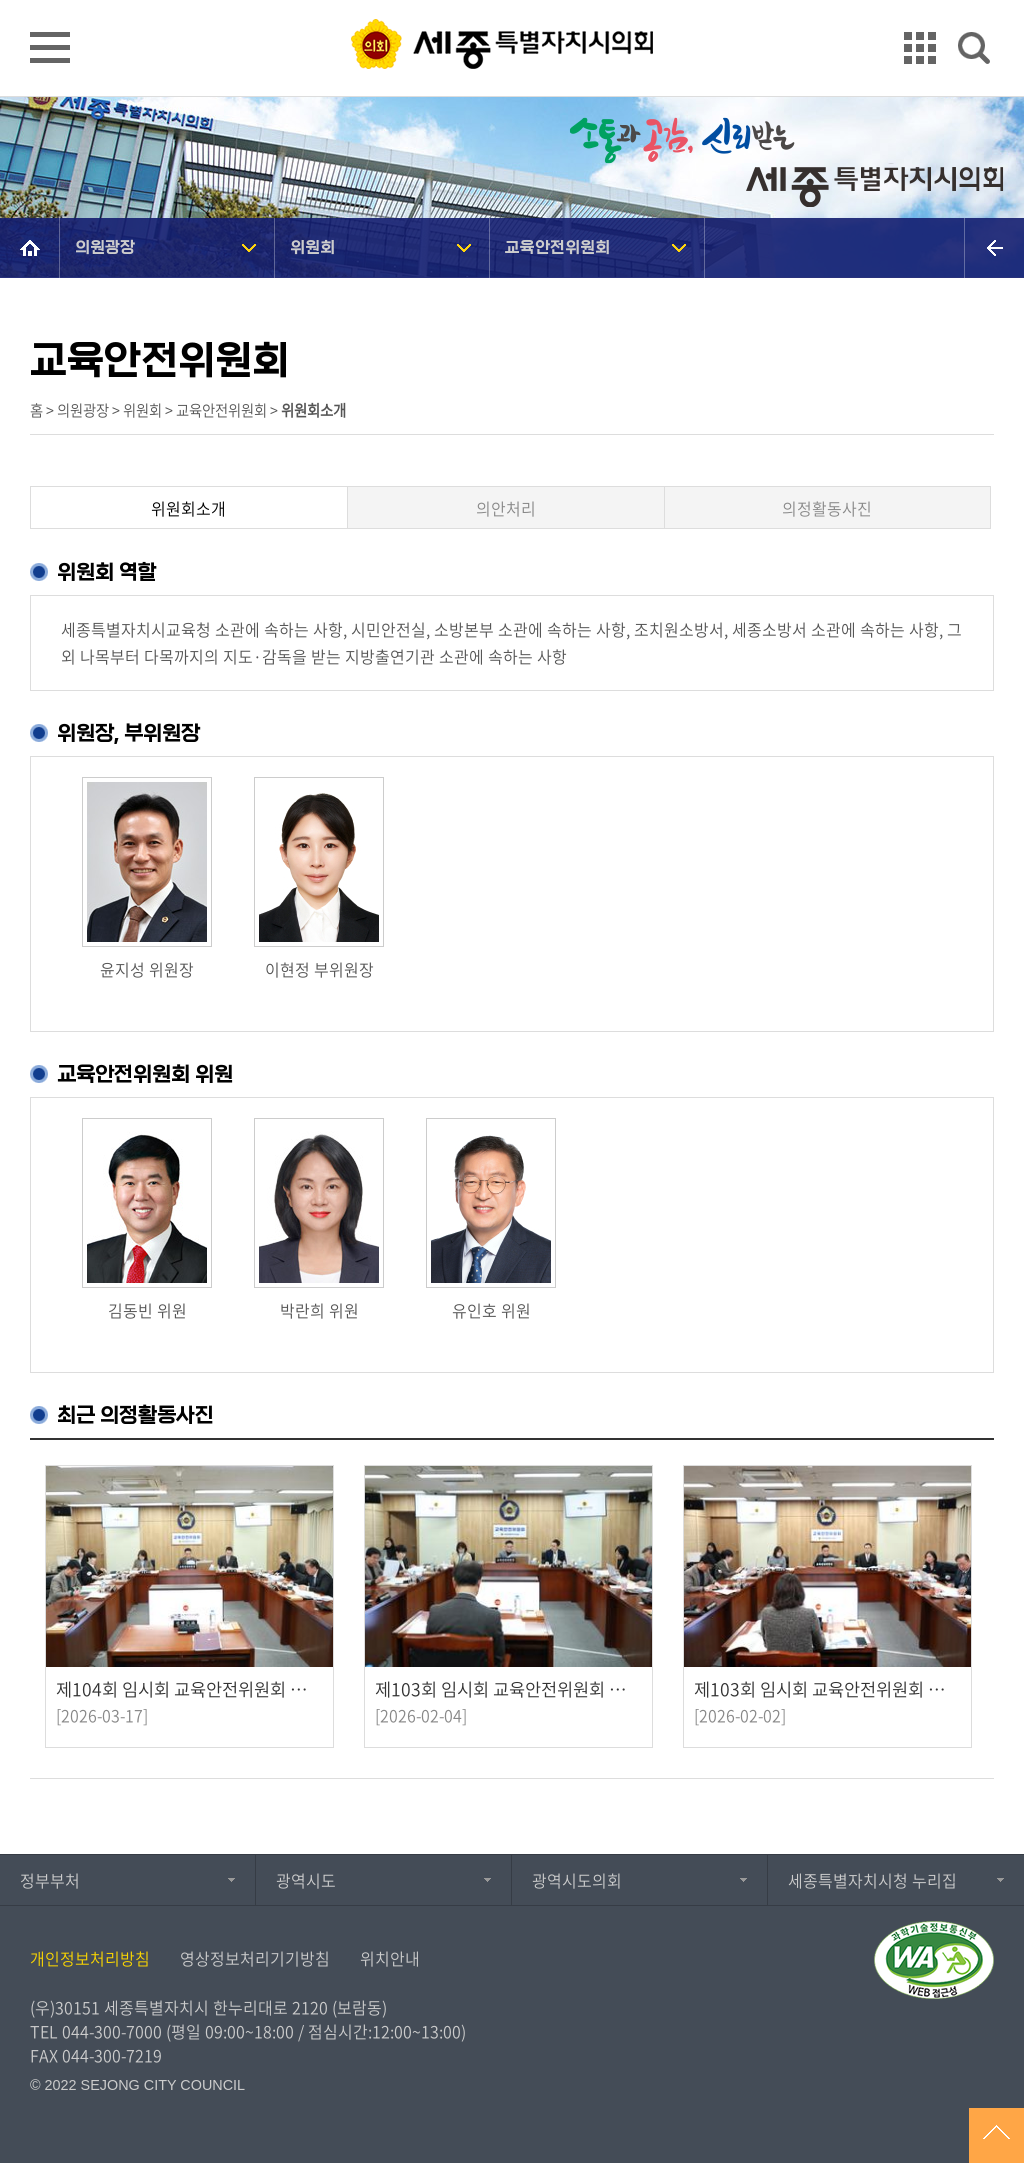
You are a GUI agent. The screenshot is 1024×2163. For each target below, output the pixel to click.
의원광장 (105, 247)
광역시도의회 (577, 1880)
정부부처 (50, 1880)
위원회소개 (188, 508)
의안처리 (506, 508)
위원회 (312, 247)
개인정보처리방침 (90, 1958)
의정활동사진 (827, 508)
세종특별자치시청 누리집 (872, 1880)
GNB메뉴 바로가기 (512, 1)
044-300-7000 (112, 2031)
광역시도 (306, 1880)
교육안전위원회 (557, 247)
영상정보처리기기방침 (255, 1958)
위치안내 (390, 1958)
